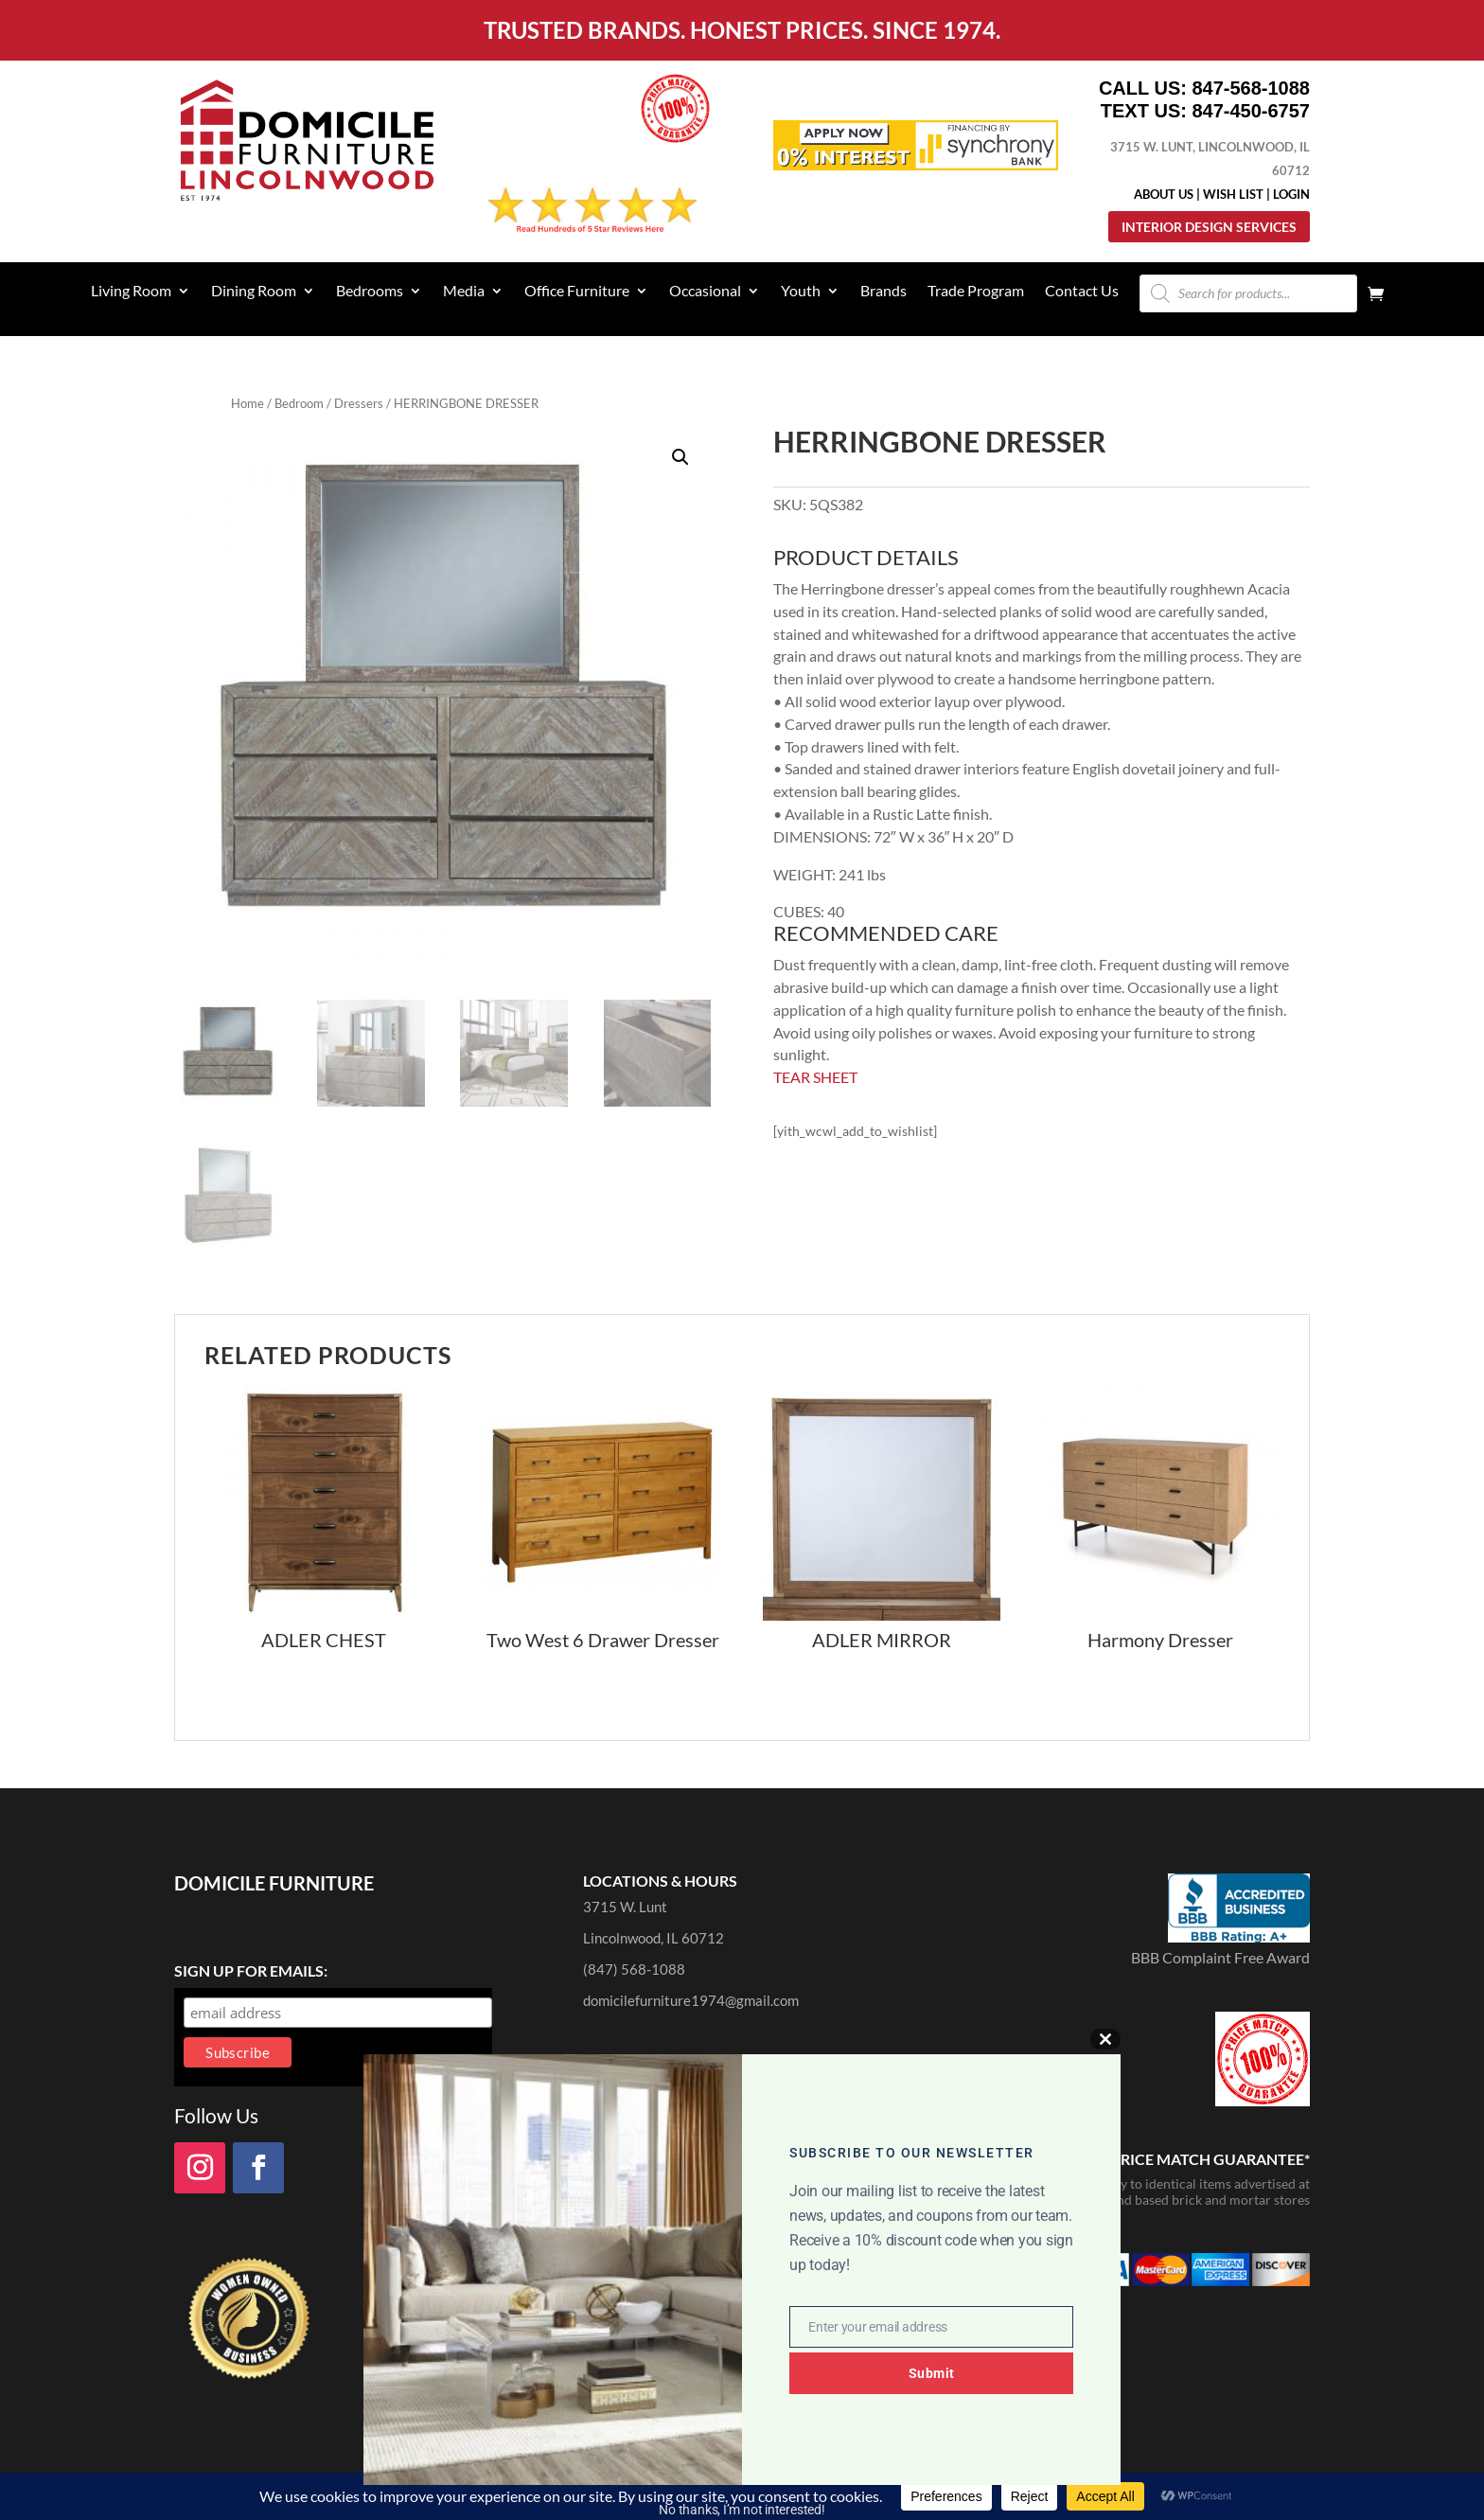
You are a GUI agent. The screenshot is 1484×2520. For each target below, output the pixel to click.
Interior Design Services (1209, 227)
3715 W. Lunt (625, 1906)
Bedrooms (369, 291)
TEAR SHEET (815, 1077)
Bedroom (299, 403)
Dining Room (253, 291)
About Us (1163, 194)
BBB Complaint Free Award (1220, 1957)
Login (1291, 194)
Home (247, 403)
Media (464, 291)
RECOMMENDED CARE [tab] (885, 934)
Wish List (1233, 194)
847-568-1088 (1251, 88)
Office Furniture (576, 291)
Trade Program (976, 291)
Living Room (131, 291)
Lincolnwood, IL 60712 (653, 1937)
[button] (680, 457)
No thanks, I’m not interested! (741, 2509)
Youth (801, 291)
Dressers (358, 403)
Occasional (705, 291)
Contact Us (1082, 291)
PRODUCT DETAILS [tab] (866, 558)
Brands (883, 291)
